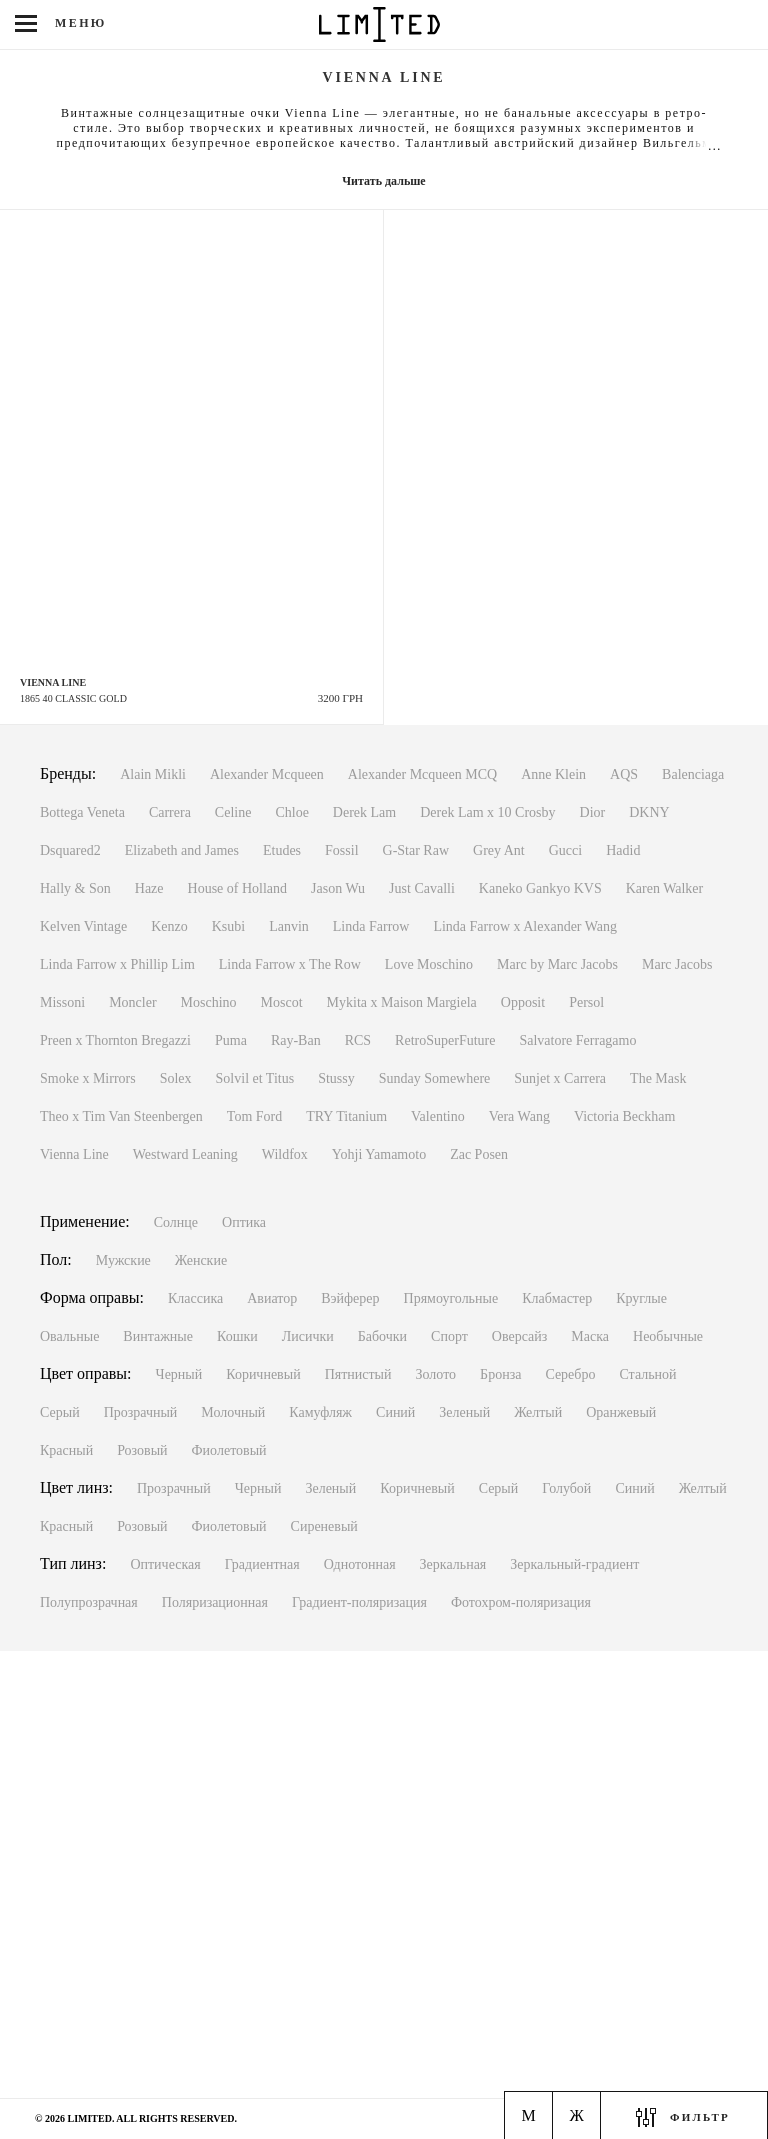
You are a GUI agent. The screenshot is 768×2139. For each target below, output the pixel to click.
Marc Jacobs (677, 964)
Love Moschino (429, 964)
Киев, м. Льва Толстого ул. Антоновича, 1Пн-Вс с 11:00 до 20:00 (128, 2034)
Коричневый (263, 1374)
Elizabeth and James (182, 850)
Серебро (570, 1374)
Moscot (282, 1002)
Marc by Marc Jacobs (557, 964)
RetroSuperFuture (445, 1040)
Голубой (566, 1488)
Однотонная (360, 1564)
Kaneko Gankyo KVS (540, 888)
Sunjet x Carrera (560, 1078)
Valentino (438, 1116)
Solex (176, 1078)
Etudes (282, 850)
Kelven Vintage (83, 926)
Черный (179, 1374)
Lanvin (289, 926)
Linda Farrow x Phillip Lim (117, 964)
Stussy (336, 1078)
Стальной (647, 1374)
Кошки (237, 1336)
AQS (624, 774)
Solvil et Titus (255, 1078)
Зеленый (464, 1412)
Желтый (538, 1412)
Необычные (668, 1336)
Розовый (142, 1450)
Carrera (170, 812)
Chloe (291, 812)
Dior (593, 812)
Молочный (233, 1412)
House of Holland (238, 888)
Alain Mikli (153, 774)
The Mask (658, 1078)
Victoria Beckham (624, 1116)
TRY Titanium (346, 1116)
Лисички (308, 1336)
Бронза (500, 1374)
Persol (586, 1002)
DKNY (649, 812)
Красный (66, 1450)
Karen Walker (665, 888)
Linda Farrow (371, 926)
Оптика (244, 1222)
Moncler (132, 1002)
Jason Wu (338, 888)
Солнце (176, 1222)
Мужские (123, 1260)
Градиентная (262, 1564)
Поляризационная (215, 1602)
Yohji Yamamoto (379, 1154)
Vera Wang (519, 1116)
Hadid (623, 850)
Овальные (69, 1336)
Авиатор (272, 1298)
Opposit (523, 1002)
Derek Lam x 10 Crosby (487, 812)
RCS (358, 1040)
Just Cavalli (422, 888)
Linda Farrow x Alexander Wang (525, 926)
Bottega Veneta (82, 812)
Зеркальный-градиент (574, 1564)
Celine (233, 812)
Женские (201, 1260)
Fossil (341, 850)
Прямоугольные (451, 1298)
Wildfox (285, 1154)
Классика (195, 1298)
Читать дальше (383, 181)
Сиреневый (324, 1526)
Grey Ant (499, 850)
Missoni (62, 1002)
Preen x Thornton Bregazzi (115, 1040)
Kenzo (169, 926)
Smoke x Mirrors (88, 1078)
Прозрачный (141, 1412)
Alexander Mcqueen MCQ (422, 774)
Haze (149, 888)
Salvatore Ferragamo (577, 1040)
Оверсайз (519, 1336)
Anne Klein (553, 774)
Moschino (209, 1002)
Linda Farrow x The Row (290, 964)
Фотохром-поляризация (521, 1602)
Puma (231, 1040)
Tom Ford (254, 1116)
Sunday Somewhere (435, 1078)
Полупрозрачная (89, 1602)
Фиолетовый (229, 1450)
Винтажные (158, 1336)
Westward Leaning (185, 1154)
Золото (436, 1374)
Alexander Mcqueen (267, 774)
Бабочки (382, 1336)
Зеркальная (453, 1564)
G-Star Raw (416, 850)
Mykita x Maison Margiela (402, 1002)
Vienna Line (74, 1154)
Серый (60, 1412)
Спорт (449, 1336)
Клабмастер (557, 1298)
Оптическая (165, 1564)
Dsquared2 (70, 850)
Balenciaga (693, 774)
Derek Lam (364, 812)
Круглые (641, 1298)
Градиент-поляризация (359, 1602)
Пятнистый (358, 1374)
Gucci (565, 850)
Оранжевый (621, 1412)
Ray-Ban (296, 1040)
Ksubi (228, 926)
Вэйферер (350, 1298)
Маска (590, 1336)
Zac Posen (479, 1154)
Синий (395, 1412)
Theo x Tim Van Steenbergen (121, 1116)
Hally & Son (75, 888)
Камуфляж (320, 1412)
